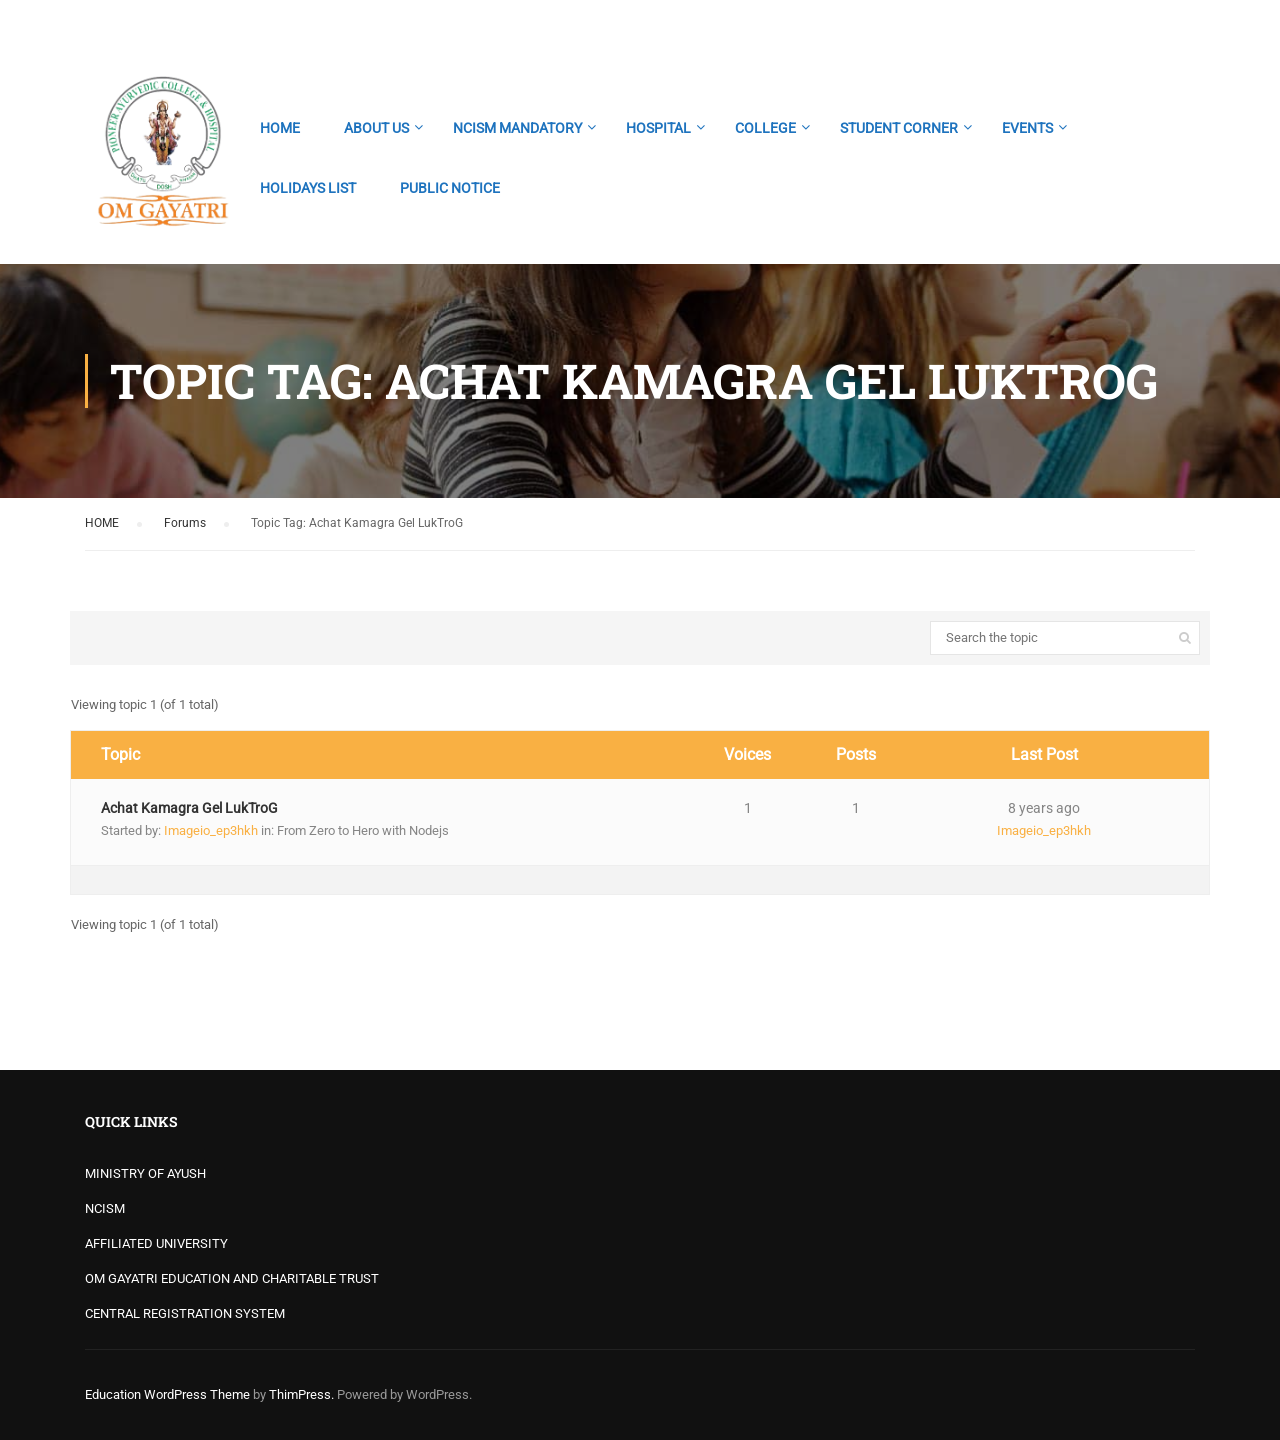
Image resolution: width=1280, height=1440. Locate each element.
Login (1177, 25)
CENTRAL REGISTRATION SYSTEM (185, 1313)
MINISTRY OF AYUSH (145, 1173)
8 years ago (1044, 808)
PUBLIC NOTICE (450, 188)
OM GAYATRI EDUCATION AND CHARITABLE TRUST (232, 1278)
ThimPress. (301, 1394)
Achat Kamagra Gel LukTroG (189, 808)
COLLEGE (765, 128)
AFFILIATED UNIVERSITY (156, 1243)
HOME (280, 128)
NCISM (105, 1208)
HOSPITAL (658, 128)
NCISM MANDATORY (517, 128)
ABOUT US (376, 128)
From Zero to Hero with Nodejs (363, 830)
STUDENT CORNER (899, 128)
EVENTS (1027, 128)
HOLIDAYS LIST (308, 188)
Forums (185, 523)
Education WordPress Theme (167, 1394)
